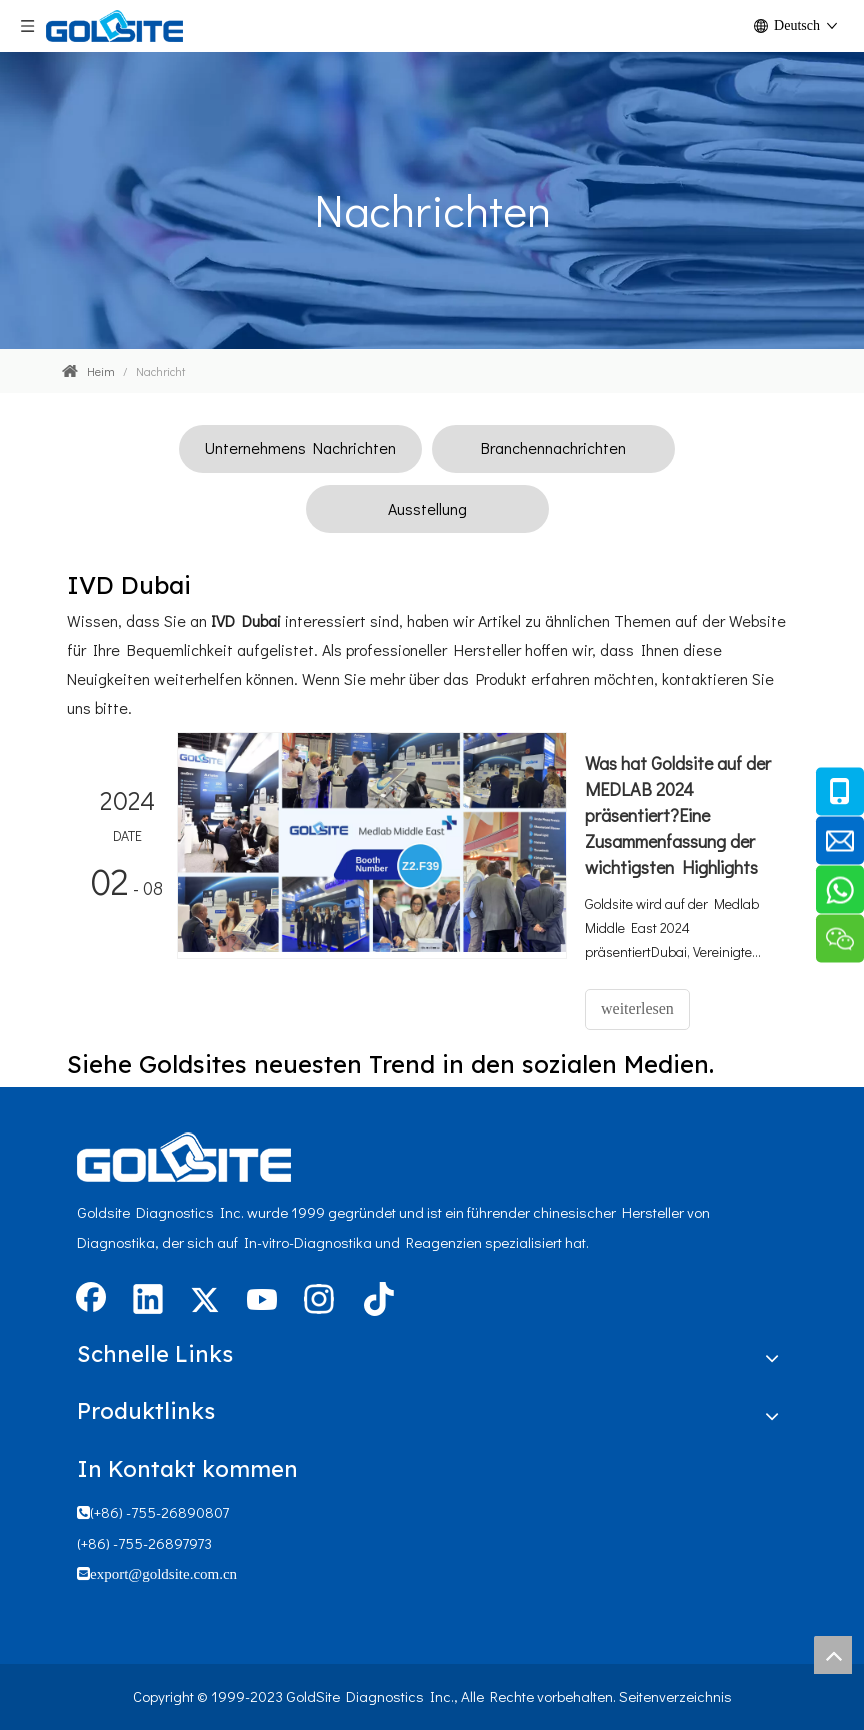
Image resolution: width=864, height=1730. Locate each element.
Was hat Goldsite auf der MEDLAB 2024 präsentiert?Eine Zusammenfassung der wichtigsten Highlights (678, 815)
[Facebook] (91, 1301)
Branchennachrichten (553, 447)
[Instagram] (319, 1301)
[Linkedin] (148, 1301)
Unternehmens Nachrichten (300, 447)
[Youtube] (262, 1301)
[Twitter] (205, 1301)
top (833, 1655)
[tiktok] (376, 1301)
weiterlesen (637, 1008)
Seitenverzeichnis (675, 1696)
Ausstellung (427, 508)
